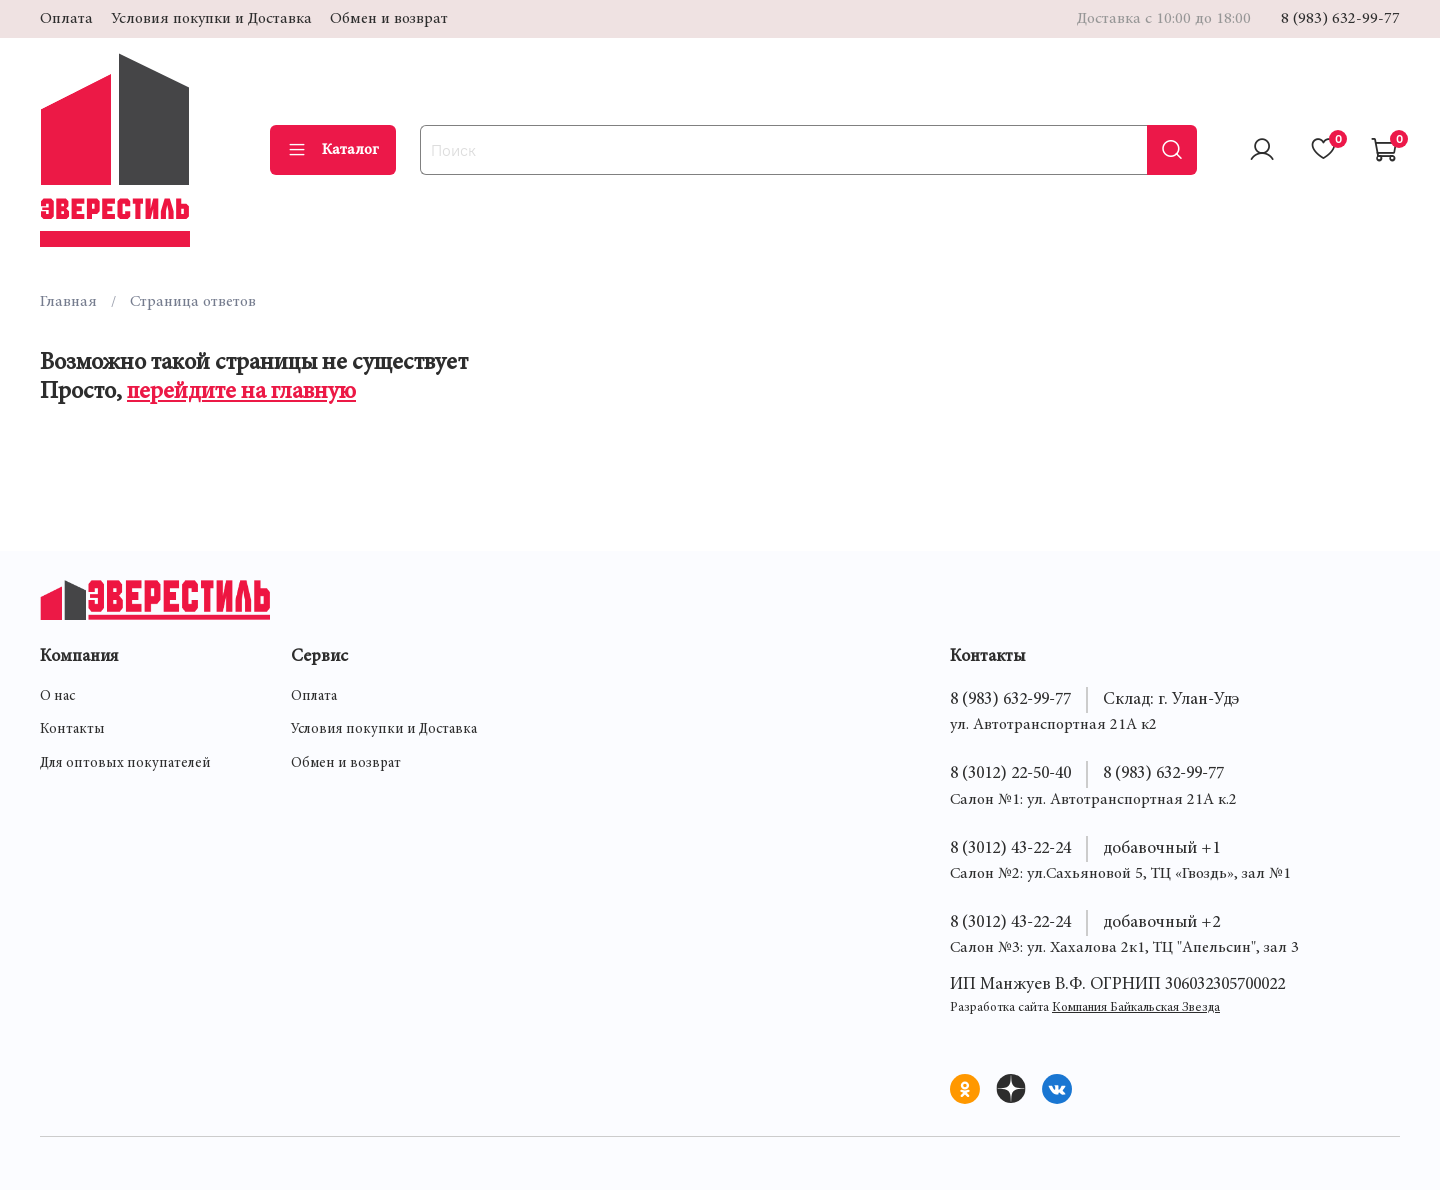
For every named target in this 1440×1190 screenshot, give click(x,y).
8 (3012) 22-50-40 (1010, 774)
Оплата (66, 19)
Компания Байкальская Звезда (1136, 1008)
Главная (68, 302)
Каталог (333, 150)
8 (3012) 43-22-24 (1010, 849)
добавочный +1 (1161, 849)
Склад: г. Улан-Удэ (1171, 700)
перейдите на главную (241, 393)
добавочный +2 (1161, 923)
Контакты (72, 730)
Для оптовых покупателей (125, 764)
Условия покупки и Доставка (211, 19)
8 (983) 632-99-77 (1340, 19)
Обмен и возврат (389, 19)
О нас (57, 697)
